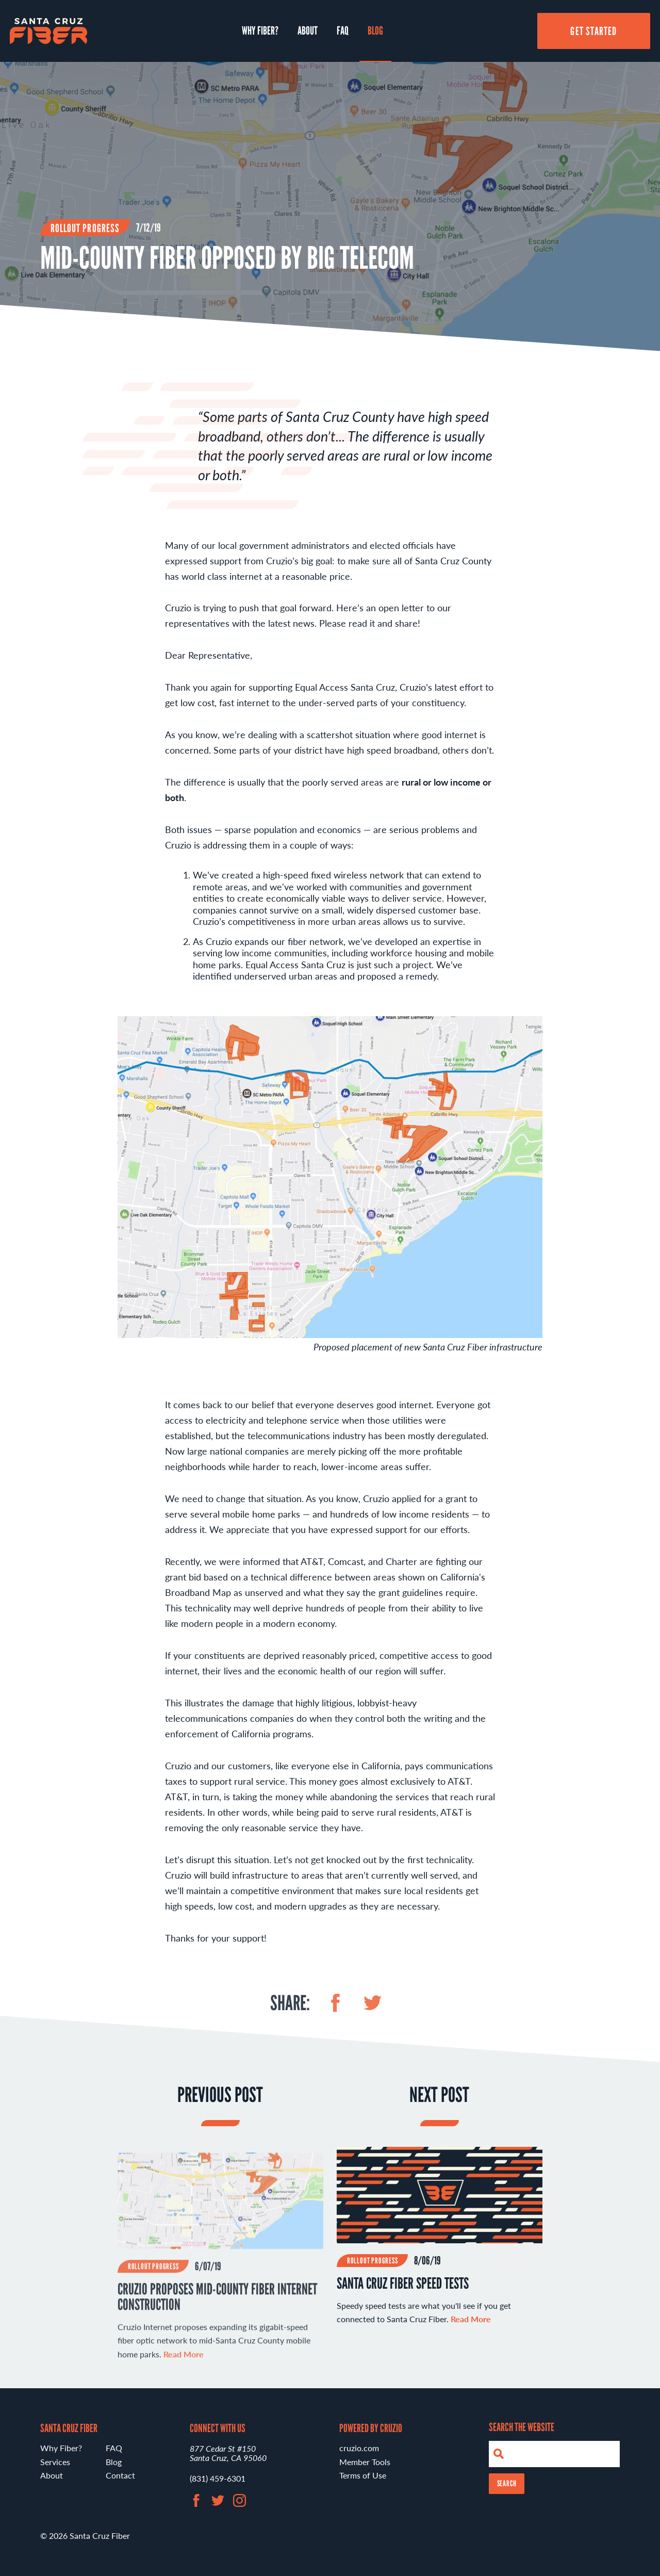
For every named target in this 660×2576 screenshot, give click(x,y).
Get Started (593, 31)
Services (55, 2462)
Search (507, 2483)
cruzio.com (359, 2448)
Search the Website (521, 2427)
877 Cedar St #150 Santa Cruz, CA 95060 (228, 2453)
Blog (375, 30)
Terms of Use (362, 2475)
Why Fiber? (260, 30)
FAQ (343, 30)
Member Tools (364, 2462)
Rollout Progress (85, 228)
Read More (471, 2332)
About (308, 30)
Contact (120, 2475)
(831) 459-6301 (217, 2478)
